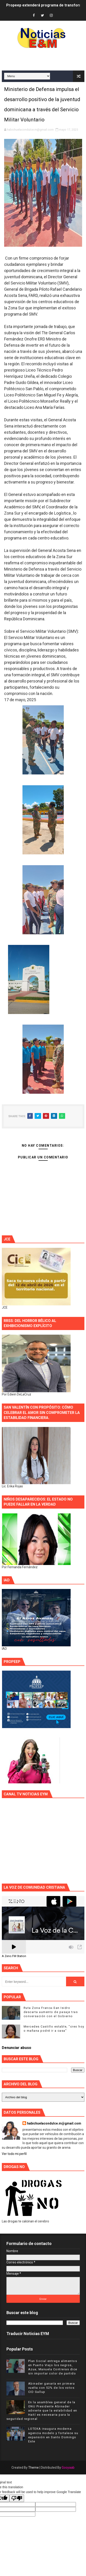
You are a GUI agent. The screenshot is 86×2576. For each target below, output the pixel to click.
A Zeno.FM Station (14, 1956)
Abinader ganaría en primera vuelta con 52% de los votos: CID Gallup (51, 2388)
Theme (33, 2467)
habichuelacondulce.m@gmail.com (54, 2123)
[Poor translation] (16, 2498)
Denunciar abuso (16, 2048)
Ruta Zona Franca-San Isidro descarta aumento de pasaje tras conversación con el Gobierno (51, 2012)
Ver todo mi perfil (14, 2154)
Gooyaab (68, 2467)
